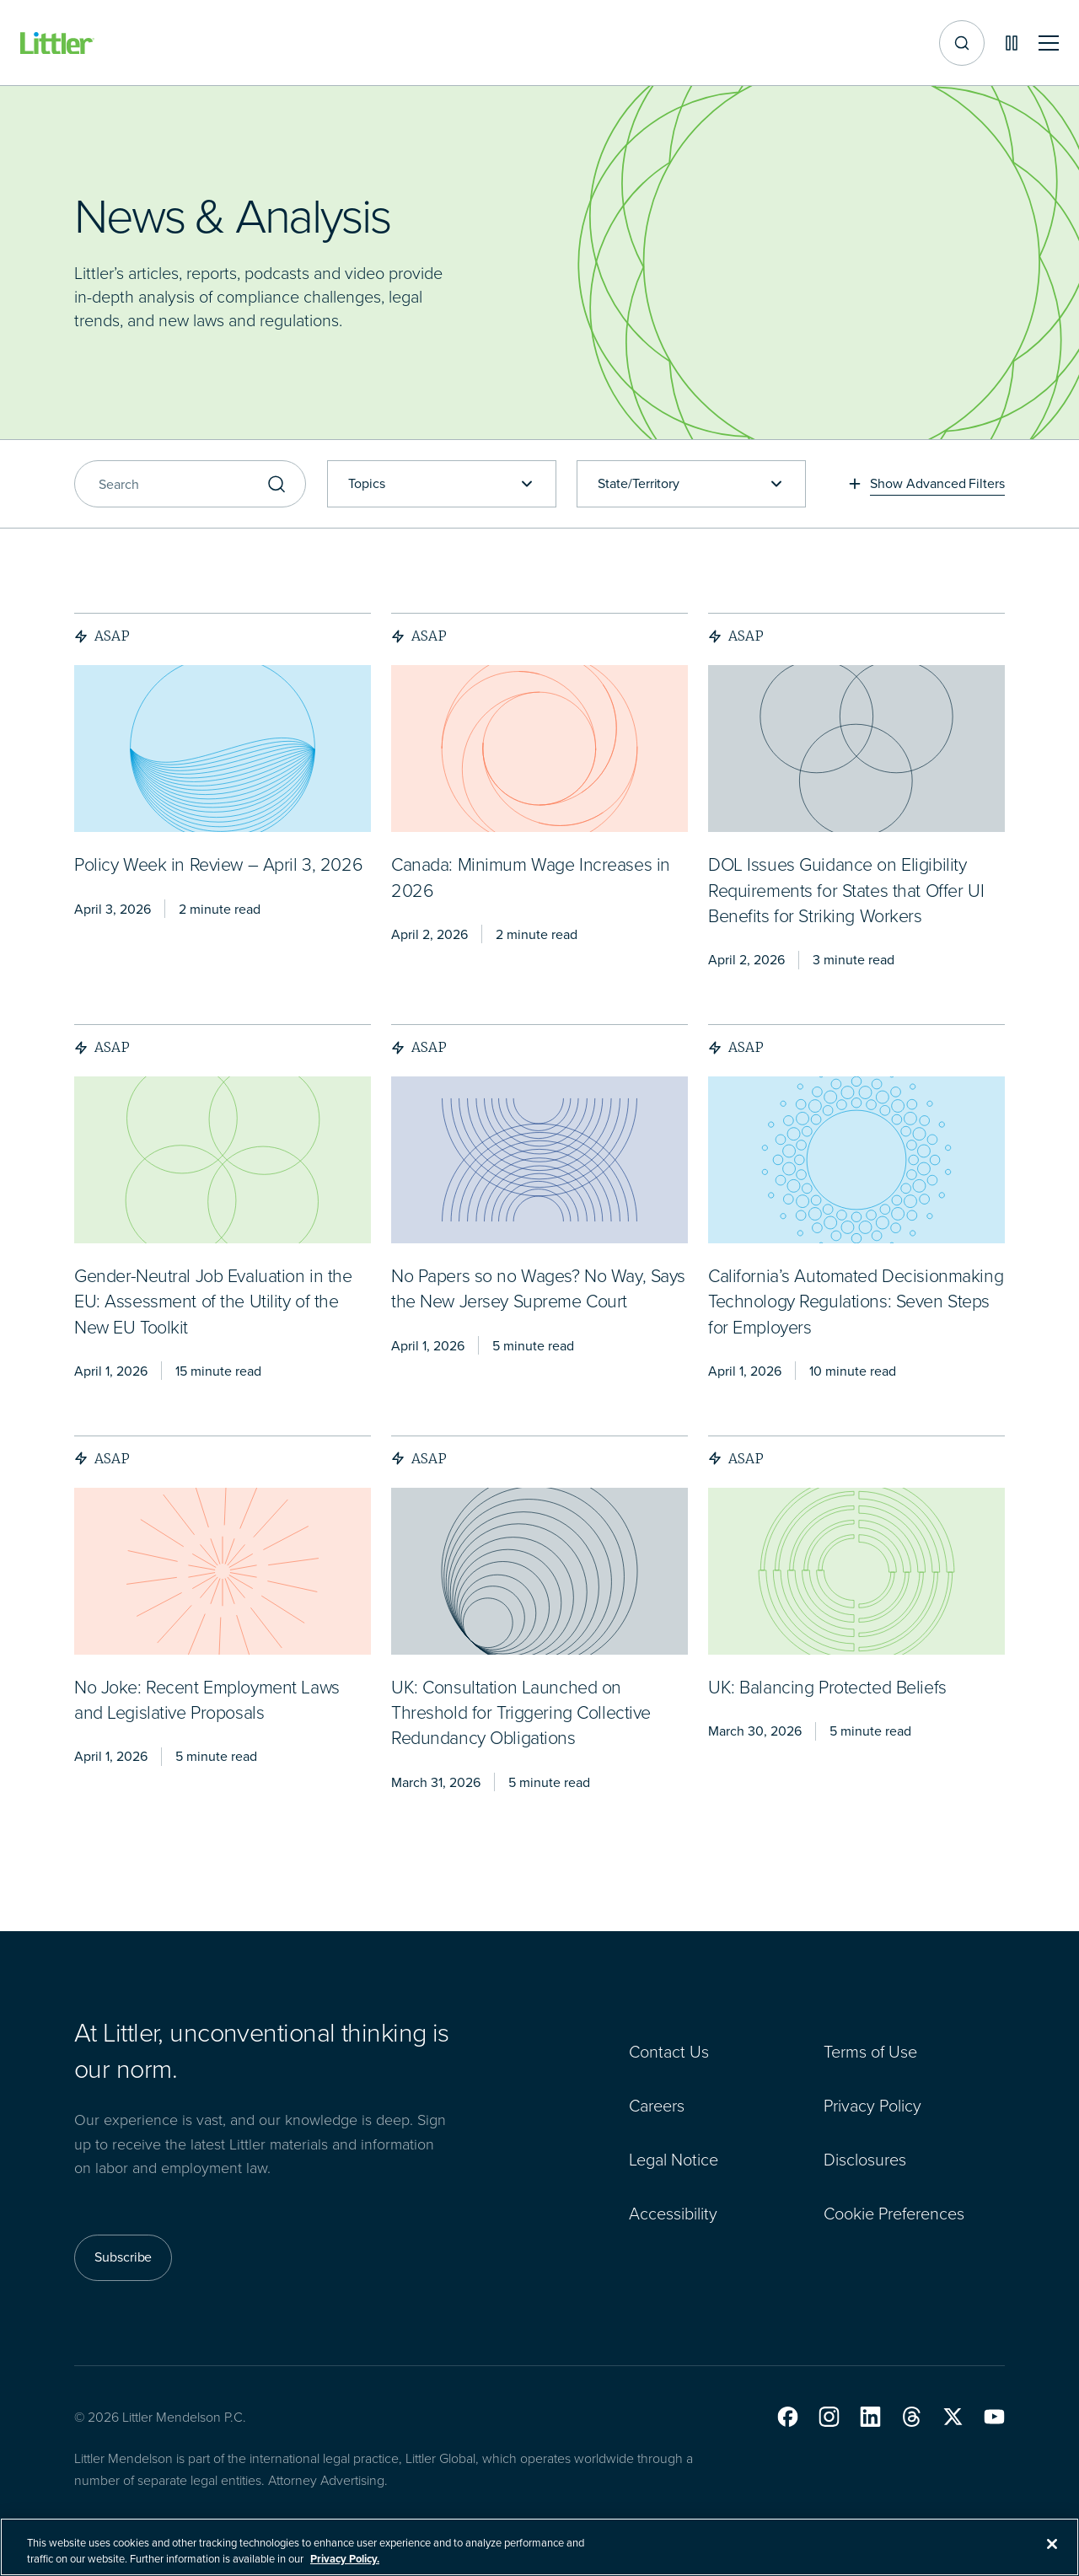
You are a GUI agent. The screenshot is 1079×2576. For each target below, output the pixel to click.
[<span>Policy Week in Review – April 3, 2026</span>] (218, 866)
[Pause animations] (1011, 43)
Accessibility (673, 2213)
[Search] (190, 483)
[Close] (1052, 2544)
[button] (787, 2417)
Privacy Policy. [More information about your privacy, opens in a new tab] (344, 2559)
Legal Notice (673, 2159)
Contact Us (669, 2051)
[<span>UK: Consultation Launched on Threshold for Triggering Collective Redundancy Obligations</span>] (521, 1714)
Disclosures (865, 2159)
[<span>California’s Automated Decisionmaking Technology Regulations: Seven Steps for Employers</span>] (855, 1303)
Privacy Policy (872, 2105)
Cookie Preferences (894, 2213)
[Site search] (962, 43)
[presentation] (222, 748)
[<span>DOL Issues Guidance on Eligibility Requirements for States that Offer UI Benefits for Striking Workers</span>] (846, 891)
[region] (539, 2547)
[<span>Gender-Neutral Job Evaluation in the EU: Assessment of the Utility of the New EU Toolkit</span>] (213, 1303)
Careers (656, 2105)
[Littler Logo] (57, 43)
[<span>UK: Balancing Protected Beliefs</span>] (827, 1689)
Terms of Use (870, 2051)
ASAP (102, 635)
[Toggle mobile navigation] (1049, 43)
